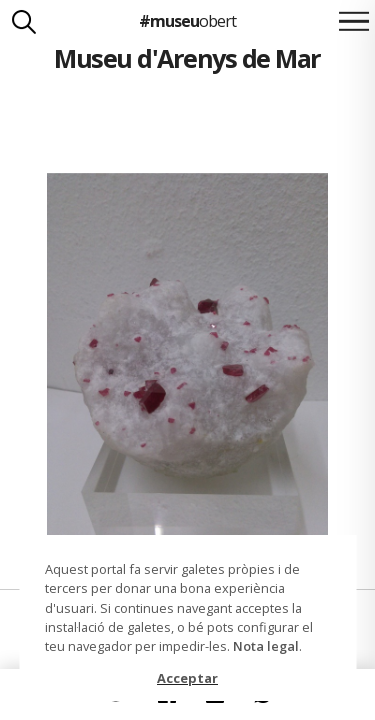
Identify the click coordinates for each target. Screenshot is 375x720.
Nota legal (266, 646)
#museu (187, 21)
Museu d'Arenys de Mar (187, 58)
